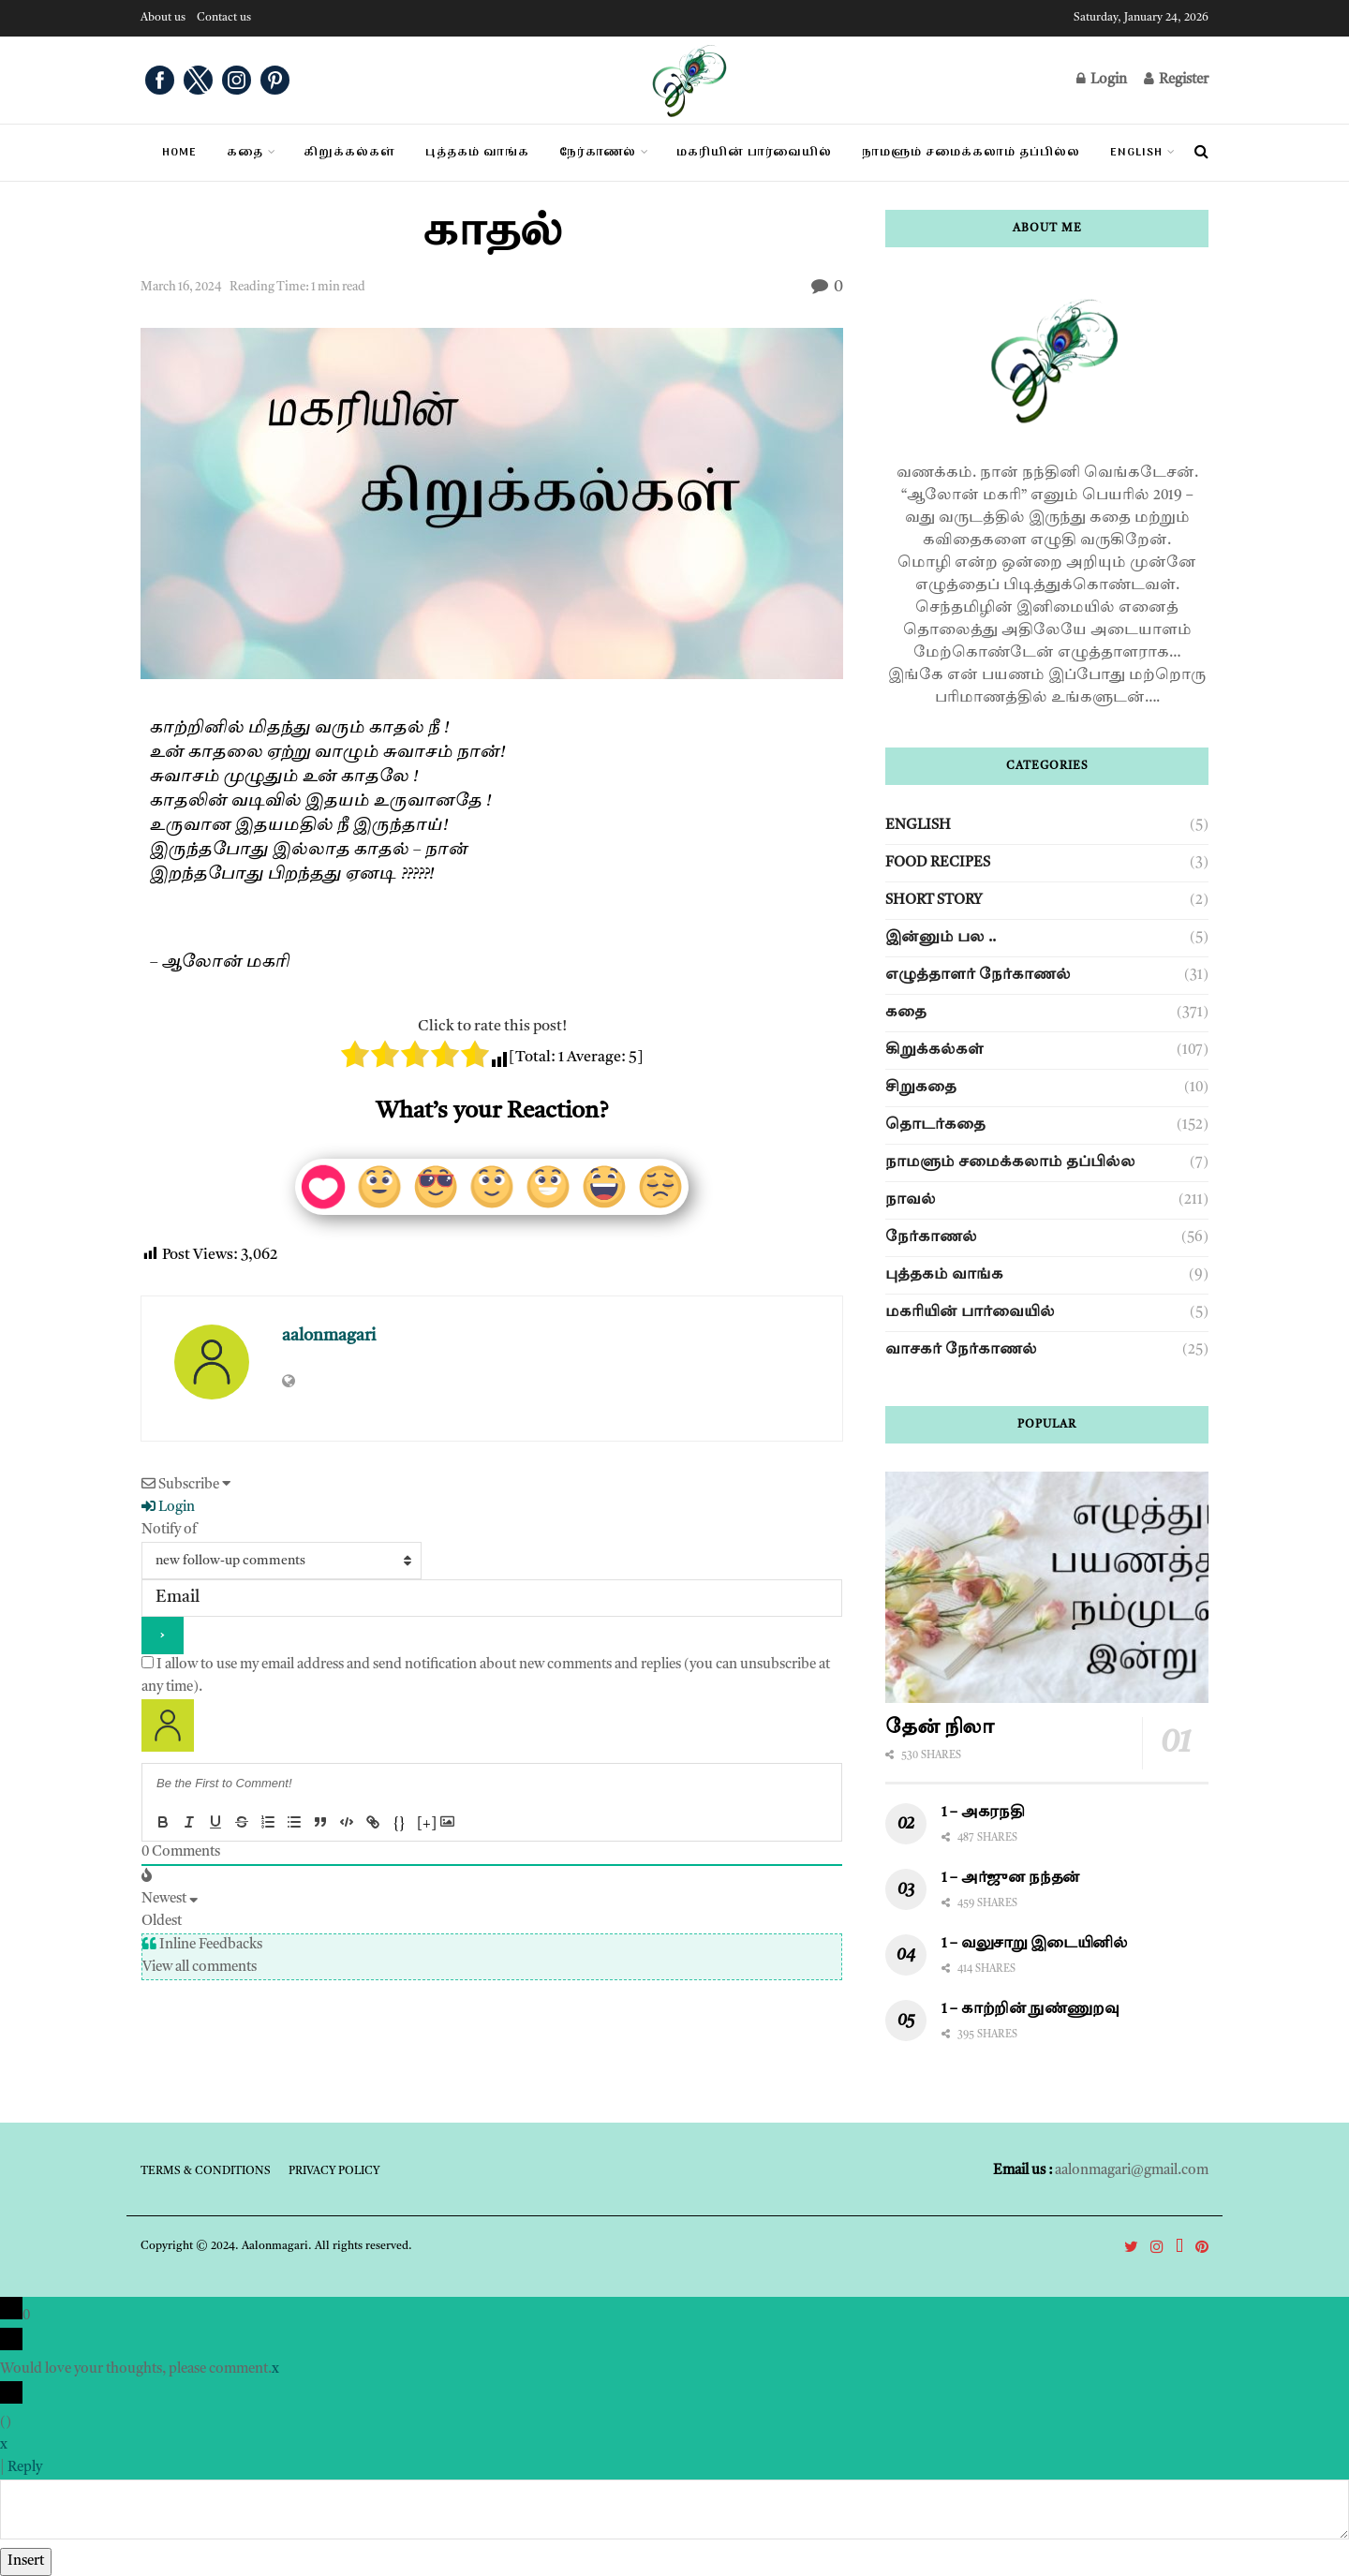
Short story (933, 901)
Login (1101, 79)
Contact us (224, 17)
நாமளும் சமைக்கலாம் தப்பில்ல (1010, 1163)
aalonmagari (329, 1335)
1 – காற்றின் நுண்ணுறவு (1030, 2010)
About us (163, 17)
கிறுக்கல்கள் (934, 1051)
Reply (24, 2468)
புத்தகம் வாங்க (944, 1275)
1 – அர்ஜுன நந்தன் (1010, 1879)
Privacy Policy (334, 2171)
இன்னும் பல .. (940, 938)
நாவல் (910, 1200)
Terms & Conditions (206, 2171)
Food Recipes (937, 863)
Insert (25, 2561)
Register (1176, 79)
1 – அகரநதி (982, 1813)
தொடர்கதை (935, 1125)
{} (399, 1824)
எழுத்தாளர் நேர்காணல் (978, 976)
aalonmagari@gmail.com (1131, 2171)
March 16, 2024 (181, 287)
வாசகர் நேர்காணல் (961, 1350)
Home (179, 152)
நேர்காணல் (931, 1238)
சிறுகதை (920, 1088)
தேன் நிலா (940, 1728)
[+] (427, 1824)
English (1136, 152)
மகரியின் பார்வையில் (970, 1313)
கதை (245, 152)
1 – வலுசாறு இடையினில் (1036, 1944)
